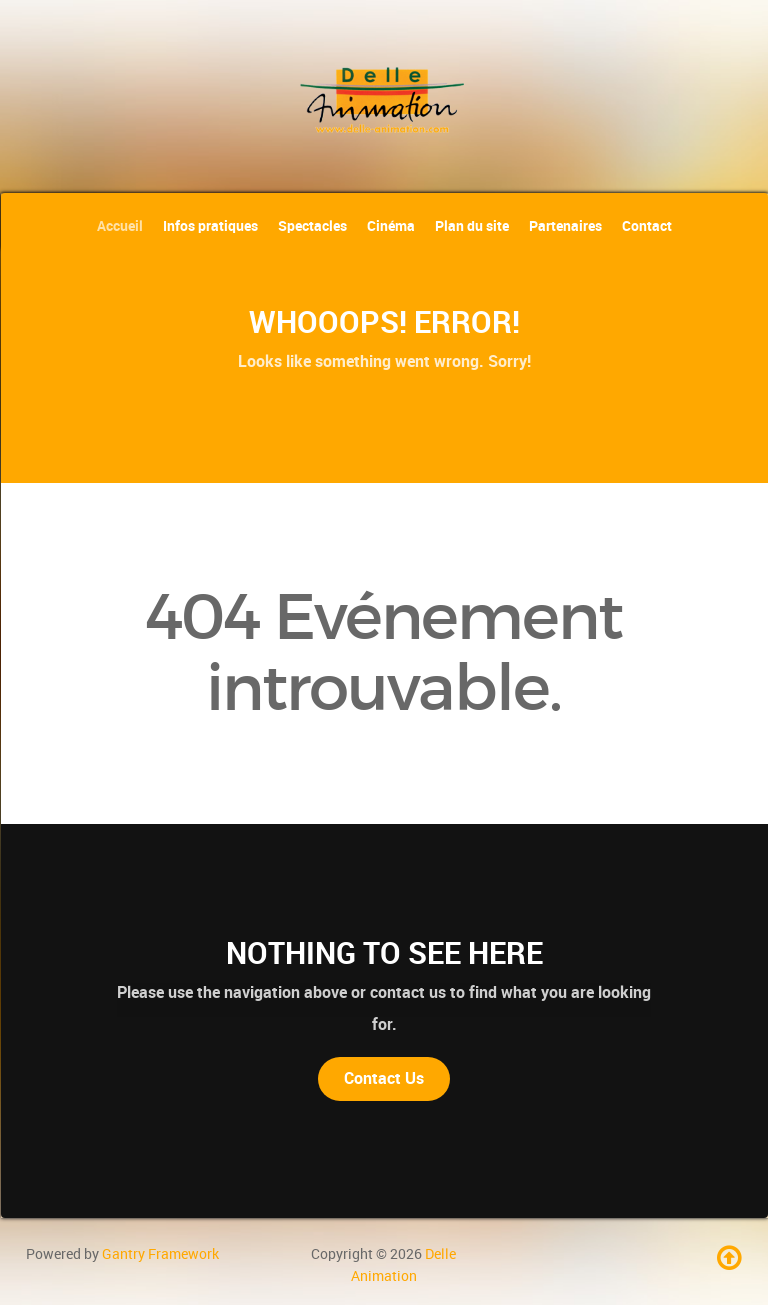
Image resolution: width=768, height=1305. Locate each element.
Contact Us (384, 1078)
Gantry (160, 1254)
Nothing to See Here (384, 953)
